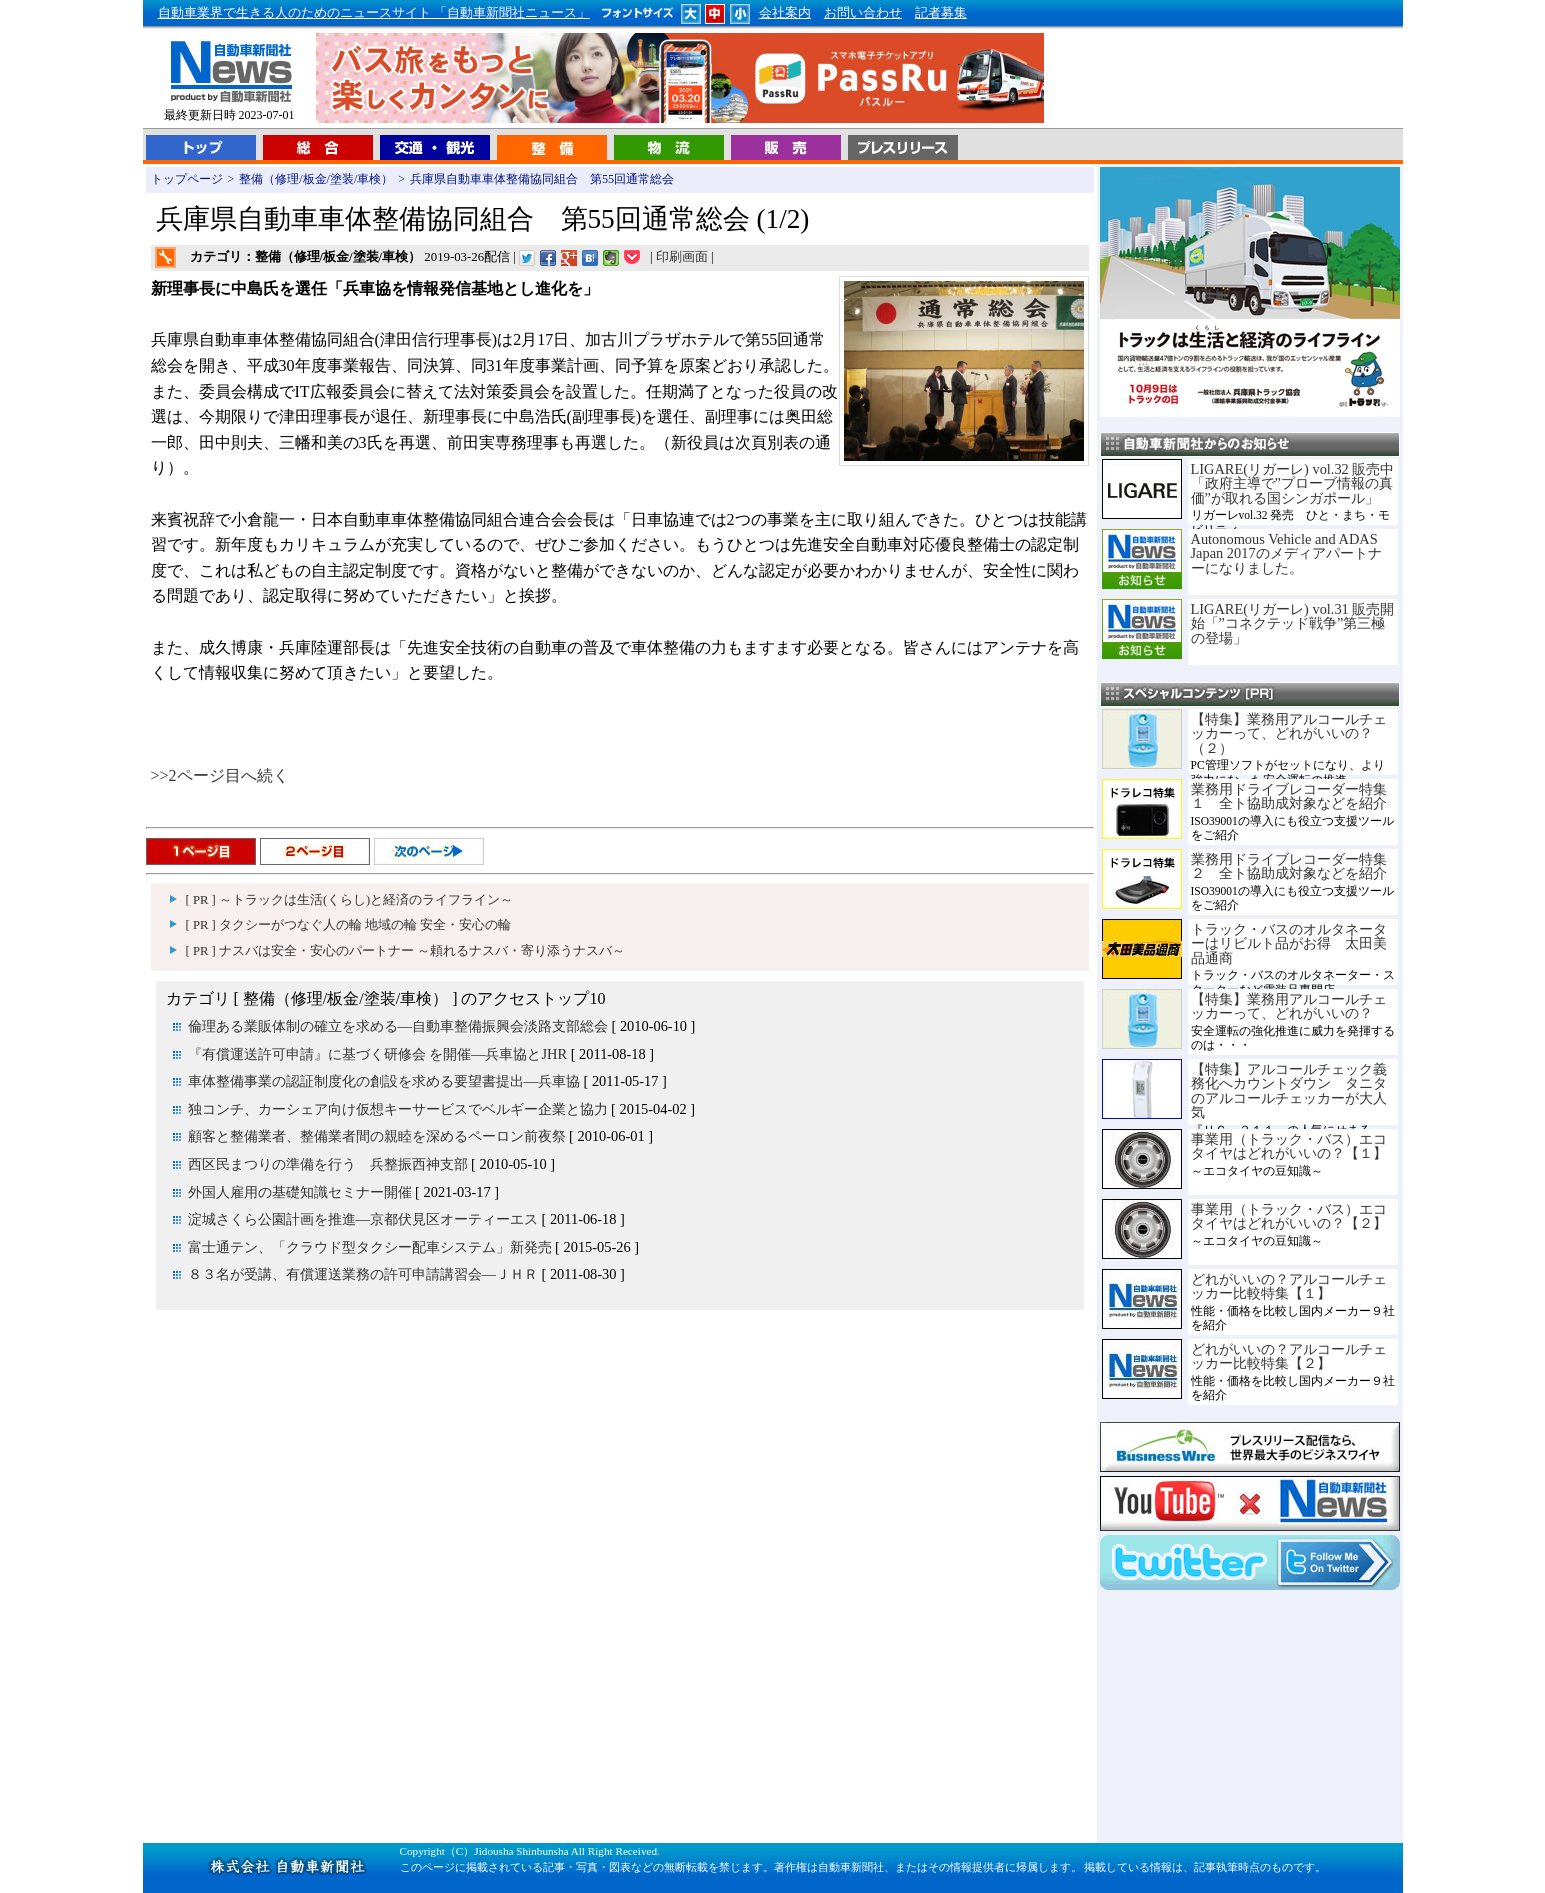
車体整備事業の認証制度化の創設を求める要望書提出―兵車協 (384, 1081)
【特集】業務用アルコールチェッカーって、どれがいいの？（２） (1289, 733)
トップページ (187, 179)
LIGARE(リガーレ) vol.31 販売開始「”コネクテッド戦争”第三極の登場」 (1293, 623)
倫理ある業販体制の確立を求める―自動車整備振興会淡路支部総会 (398, 1026)
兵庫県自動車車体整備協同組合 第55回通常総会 (542, 179)
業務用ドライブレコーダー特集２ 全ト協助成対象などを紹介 (1289, 866)
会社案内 (785, 13)
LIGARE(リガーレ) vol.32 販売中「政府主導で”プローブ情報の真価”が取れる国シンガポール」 (1293, 483)
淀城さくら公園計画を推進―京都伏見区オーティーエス (363, 1219)
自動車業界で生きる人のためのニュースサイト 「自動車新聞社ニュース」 (374, 13)
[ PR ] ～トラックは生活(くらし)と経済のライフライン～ (350, 900)
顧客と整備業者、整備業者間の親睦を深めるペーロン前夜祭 (377, 1136)
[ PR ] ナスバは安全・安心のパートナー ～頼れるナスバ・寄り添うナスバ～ (406, 951)
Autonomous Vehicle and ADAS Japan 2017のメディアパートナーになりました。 (1286, 553)
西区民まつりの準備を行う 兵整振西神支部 (328, 1164)
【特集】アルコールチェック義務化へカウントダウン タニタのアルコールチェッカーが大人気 (1289, 1090)
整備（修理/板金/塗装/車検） (316, 179)
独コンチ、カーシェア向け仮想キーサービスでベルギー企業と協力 (398, 1109)
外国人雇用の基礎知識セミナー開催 (300, 1192)
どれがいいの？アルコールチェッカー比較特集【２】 (1289, 1356)
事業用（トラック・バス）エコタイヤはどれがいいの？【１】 (1289, 1146)
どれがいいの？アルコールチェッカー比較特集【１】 (1289, 1286)
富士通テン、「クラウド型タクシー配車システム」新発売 (370, 1247)
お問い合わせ (863, 13)
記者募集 (941, 13)
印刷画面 (682, 257)
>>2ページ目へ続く (220, 775)
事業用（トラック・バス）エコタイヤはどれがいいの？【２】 (1289, 1216)
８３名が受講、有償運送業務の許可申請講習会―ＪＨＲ (363, 1274)
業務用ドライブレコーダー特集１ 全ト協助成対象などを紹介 (1289, 796)
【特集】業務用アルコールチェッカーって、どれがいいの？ (1289, 1006)
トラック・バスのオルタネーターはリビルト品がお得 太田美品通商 (1289, 943)
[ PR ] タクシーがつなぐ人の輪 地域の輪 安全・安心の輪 (349, 925)
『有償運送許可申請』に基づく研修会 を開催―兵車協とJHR (378, 1054)
